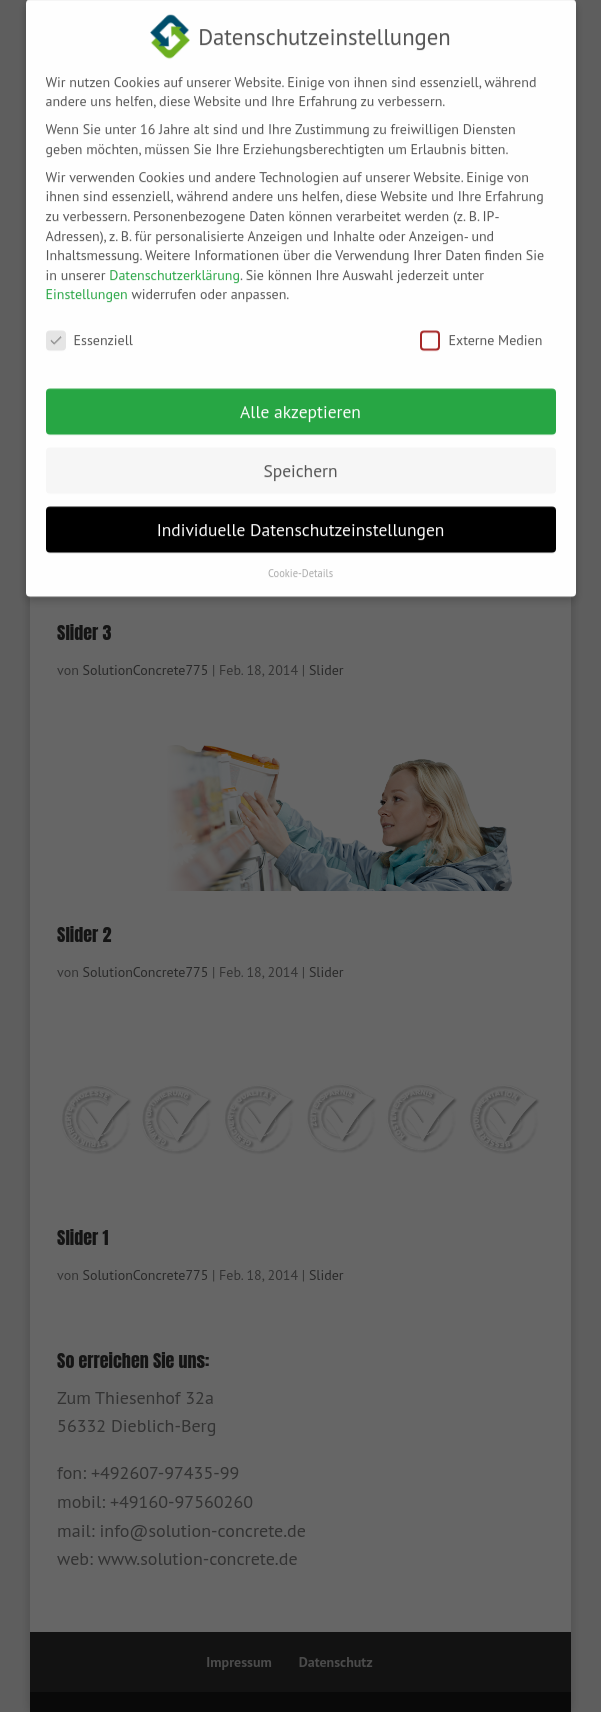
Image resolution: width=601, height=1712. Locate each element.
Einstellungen (87, 282)
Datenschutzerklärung (174, 263)
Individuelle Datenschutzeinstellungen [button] (301, 517)
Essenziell (89, 328)
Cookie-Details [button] (300, 561)
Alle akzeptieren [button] (300, 399)
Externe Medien (481, 328)
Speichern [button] (300, 458)
